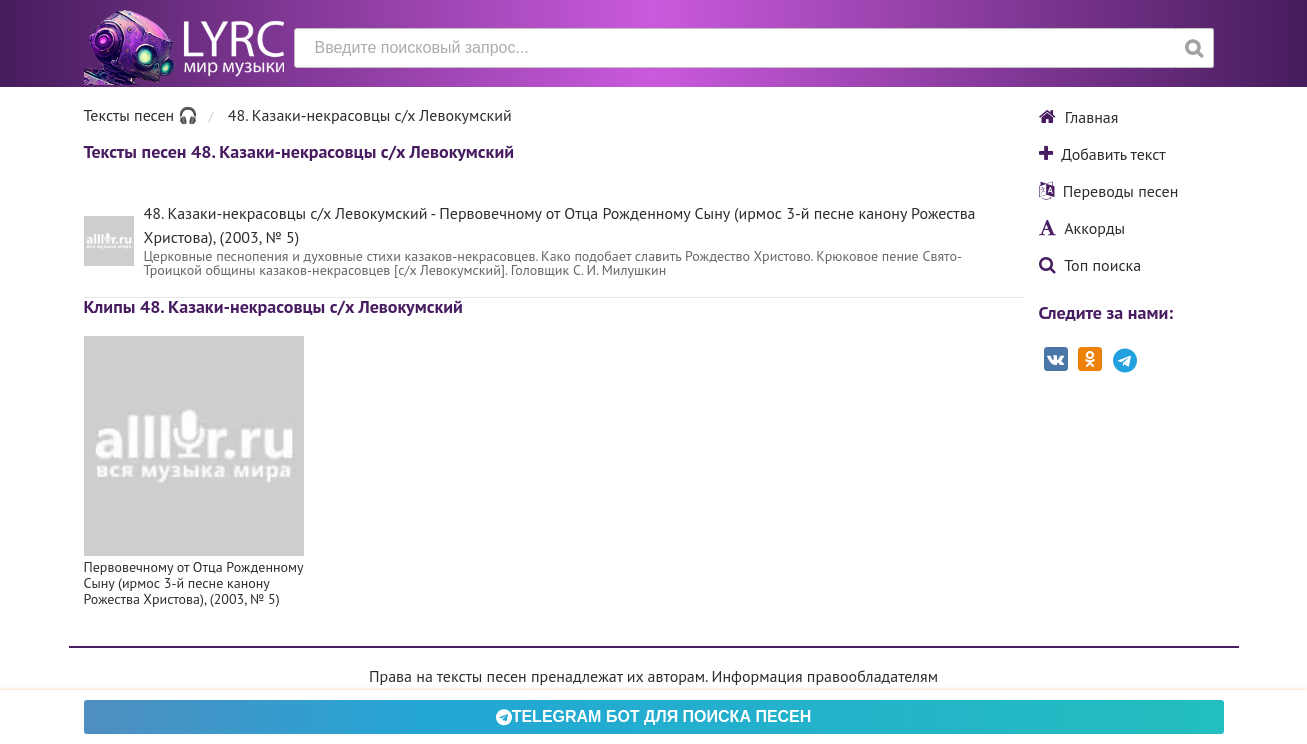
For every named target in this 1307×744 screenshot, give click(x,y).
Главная (1079, 117)
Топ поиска (1090, 265)
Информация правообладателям (825, 676)
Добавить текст (1102, 154)
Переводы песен (1109, 191)
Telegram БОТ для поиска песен (654, 716)
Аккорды (1082, 228)
